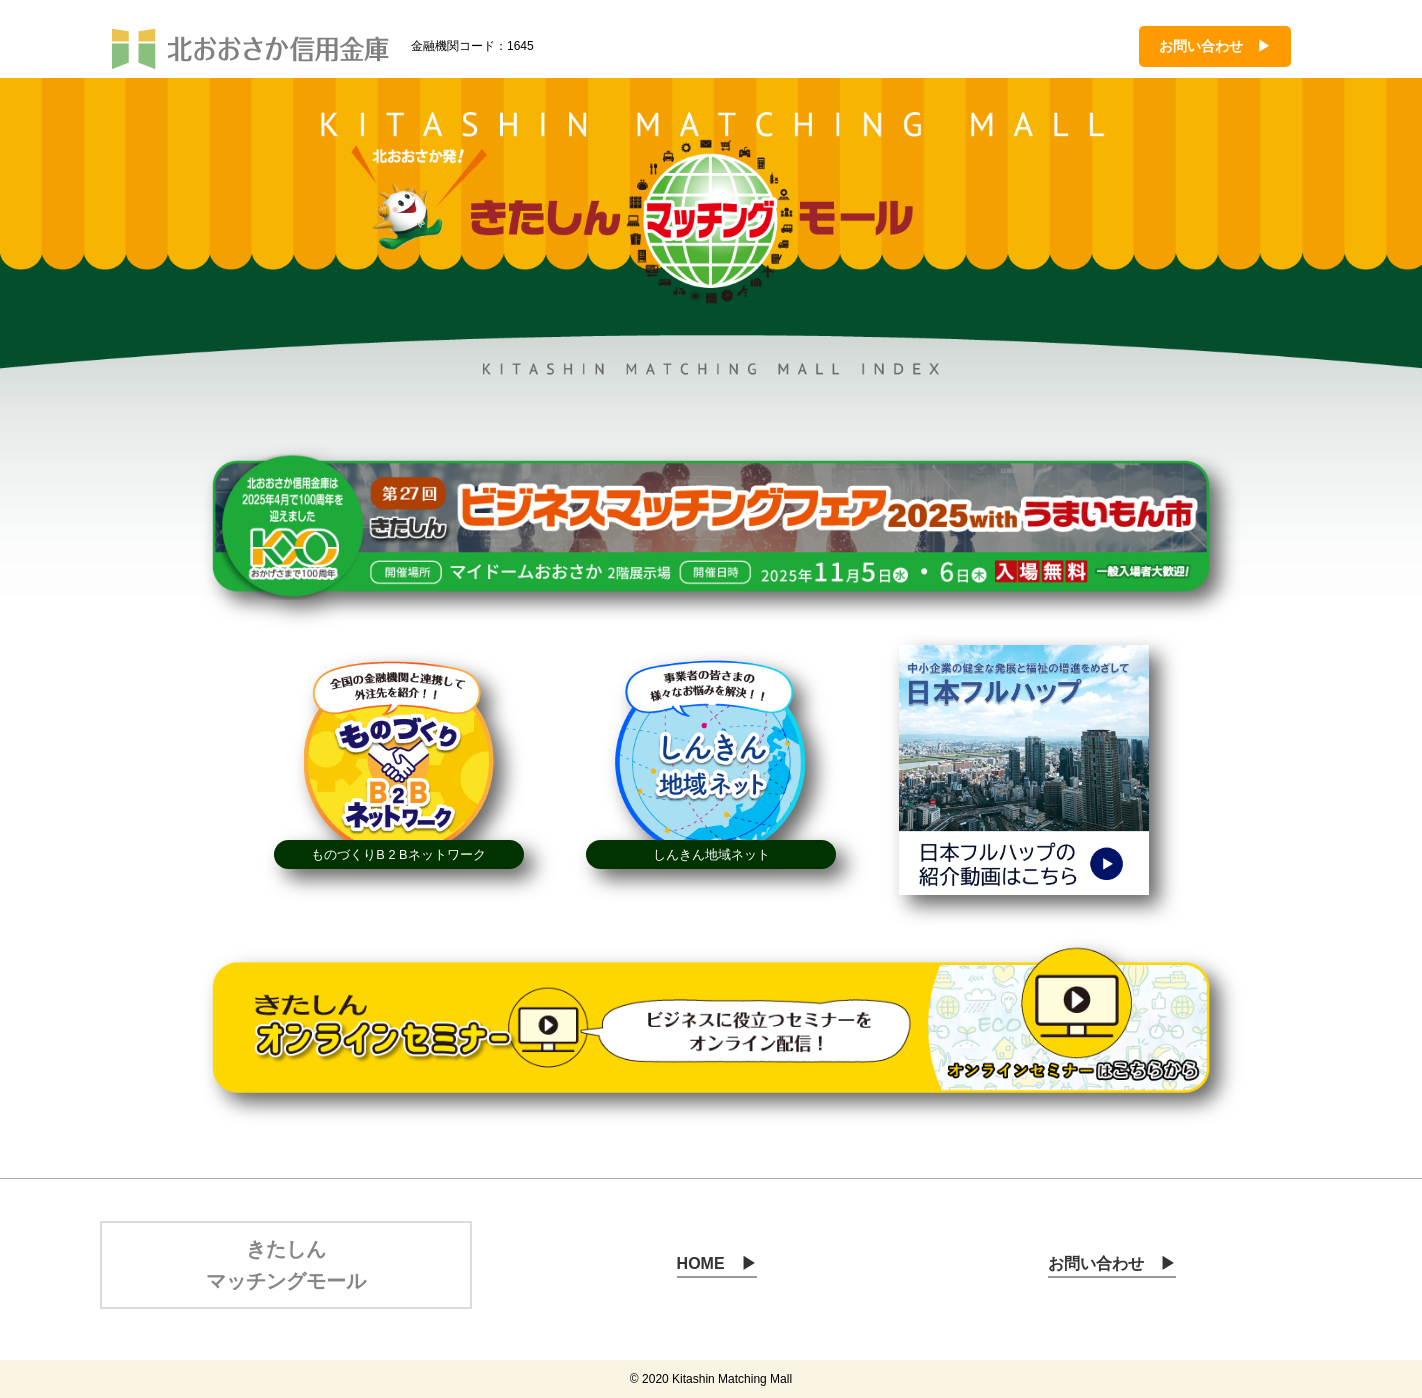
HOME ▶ (717, 1263)
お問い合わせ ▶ (1215, 46)
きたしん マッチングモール (286, 1265)
